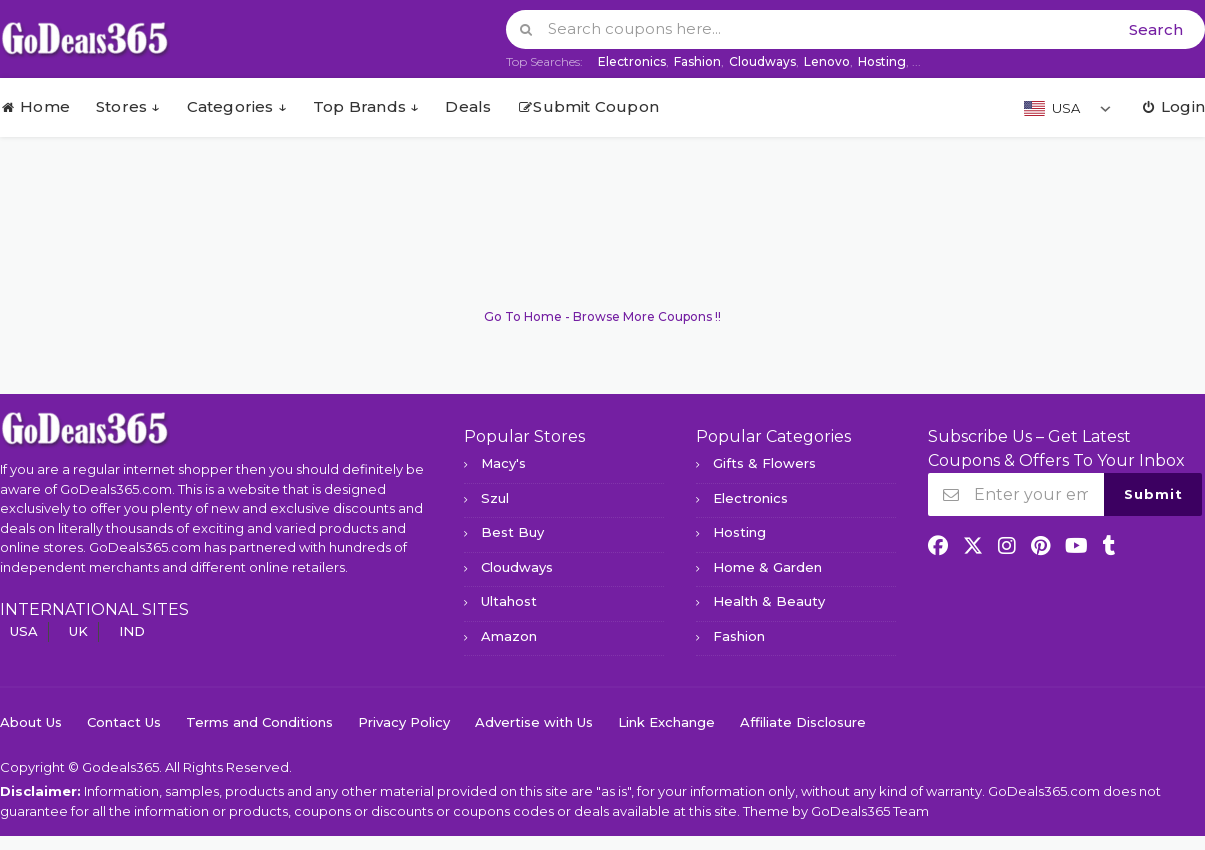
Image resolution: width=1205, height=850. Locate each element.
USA (24, 631)
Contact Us (124, 722)
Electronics (632, 61)
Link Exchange (666, 722)
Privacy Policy (404, 722)
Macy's (503, 463)
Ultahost (509, 601)
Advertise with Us (534, 722)
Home (35, 106)
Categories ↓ (237, 106)
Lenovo (827, 61)
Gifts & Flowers (764, 463)
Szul (495, 498)
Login (1173, 106)
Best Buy (512, 532)
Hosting (882, 61)
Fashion (697, 61)
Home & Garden (767, 567)
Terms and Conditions (259, 722)
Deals (468, 106)
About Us (31, 722)
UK (78, 631)
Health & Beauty (769, 601)
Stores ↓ (128, 106)
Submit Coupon (588, 106)
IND (132, 631)
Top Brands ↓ (366, 106)
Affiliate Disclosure (803, 722)
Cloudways (762, 61)
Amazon (509, 636)
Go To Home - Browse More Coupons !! (602, 316)
